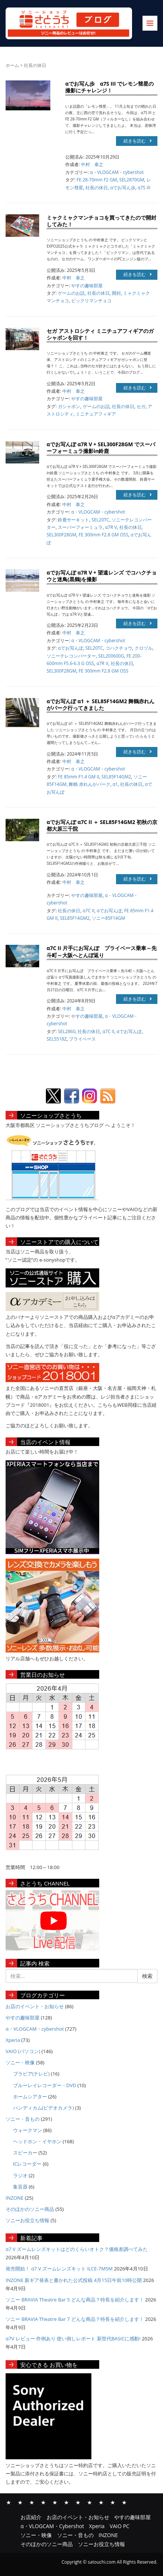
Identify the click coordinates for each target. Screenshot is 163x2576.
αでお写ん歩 (122, 187)
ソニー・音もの (23, 2119)
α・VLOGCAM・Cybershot (43, 2502)
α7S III (144, 187)
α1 (115, 784)
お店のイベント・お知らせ (35, 2006)
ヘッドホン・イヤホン (37, 2141)
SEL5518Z (57, 1039)
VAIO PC (66, 2502)
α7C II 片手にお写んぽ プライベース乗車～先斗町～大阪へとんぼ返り (102, 951)
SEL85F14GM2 (116, 777)
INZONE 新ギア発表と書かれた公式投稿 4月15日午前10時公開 (74, 2280)
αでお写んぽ (70, 648)
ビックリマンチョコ (91, 300)
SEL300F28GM (61, 535)
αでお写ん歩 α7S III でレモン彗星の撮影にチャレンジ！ (109, 87)
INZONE (14, 2197)
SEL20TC (100, 520)
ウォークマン (27, 2130)
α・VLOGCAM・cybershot (117, 172)
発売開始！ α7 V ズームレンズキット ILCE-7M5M (59, 2268)
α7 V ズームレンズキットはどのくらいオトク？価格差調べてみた (77, 2249)
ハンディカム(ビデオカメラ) (43, 2107)
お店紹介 (9, 2502)
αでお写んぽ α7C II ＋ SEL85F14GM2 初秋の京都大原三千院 (102, 825)
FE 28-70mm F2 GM (96, 180)
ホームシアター (30, 2096)
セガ (141, 406)
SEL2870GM (131, 180)
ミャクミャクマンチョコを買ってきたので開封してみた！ (101, 221)
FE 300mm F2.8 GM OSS (103, 535)
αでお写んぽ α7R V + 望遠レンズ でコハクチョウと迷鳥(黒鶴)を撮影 (102, 576)
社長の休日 (96, 187)
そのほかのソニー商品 (30, 2209)
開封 (116, 293)
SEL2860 (66, 1031)
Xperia (13, 2040)
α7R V (111, 527)
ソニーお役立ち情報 (27, 2220)
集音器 (20, 2186)
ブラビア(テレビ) (31, 2073)
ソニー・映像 (20, 2062)
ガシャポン (69, 406)
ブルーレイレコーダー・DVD (44, 2085)
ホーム (12, 65)
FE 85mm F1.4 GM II (78, 777)
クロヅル (144, 648)
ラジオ (20, 2175)
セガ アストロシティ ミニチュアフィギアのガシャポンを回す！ (100, 334)
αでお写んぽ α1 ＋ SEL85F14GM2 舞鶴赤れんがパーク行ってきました (100, 704)
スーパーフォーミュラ (80, 527)
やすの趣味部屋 (87, 285)
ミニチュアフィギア (96, 414)
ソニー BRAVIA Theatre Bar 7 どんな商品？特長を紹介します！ (75, 2319)
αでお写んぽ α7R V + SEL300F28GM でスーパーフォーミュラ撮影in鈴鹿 (101, 447)
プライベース (82, 1039)
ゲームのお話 (71, 293)
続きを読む (137, 141)
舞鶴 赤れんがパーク (89, 784)
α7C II (89, 910)
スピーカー (25, 2152)
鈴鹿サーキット (73, 520)
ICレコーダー (27, 2163)
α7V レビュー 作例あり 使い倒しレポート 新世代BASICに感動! (73, 2338)
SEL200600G (111, 656)
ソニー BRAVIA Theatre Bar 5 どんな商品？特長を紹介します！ (75, 2299)
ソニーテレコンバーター (71, 656)
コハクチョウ (119, 648)
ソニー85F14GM (108, 918)
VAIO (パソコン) (23, 2051)
